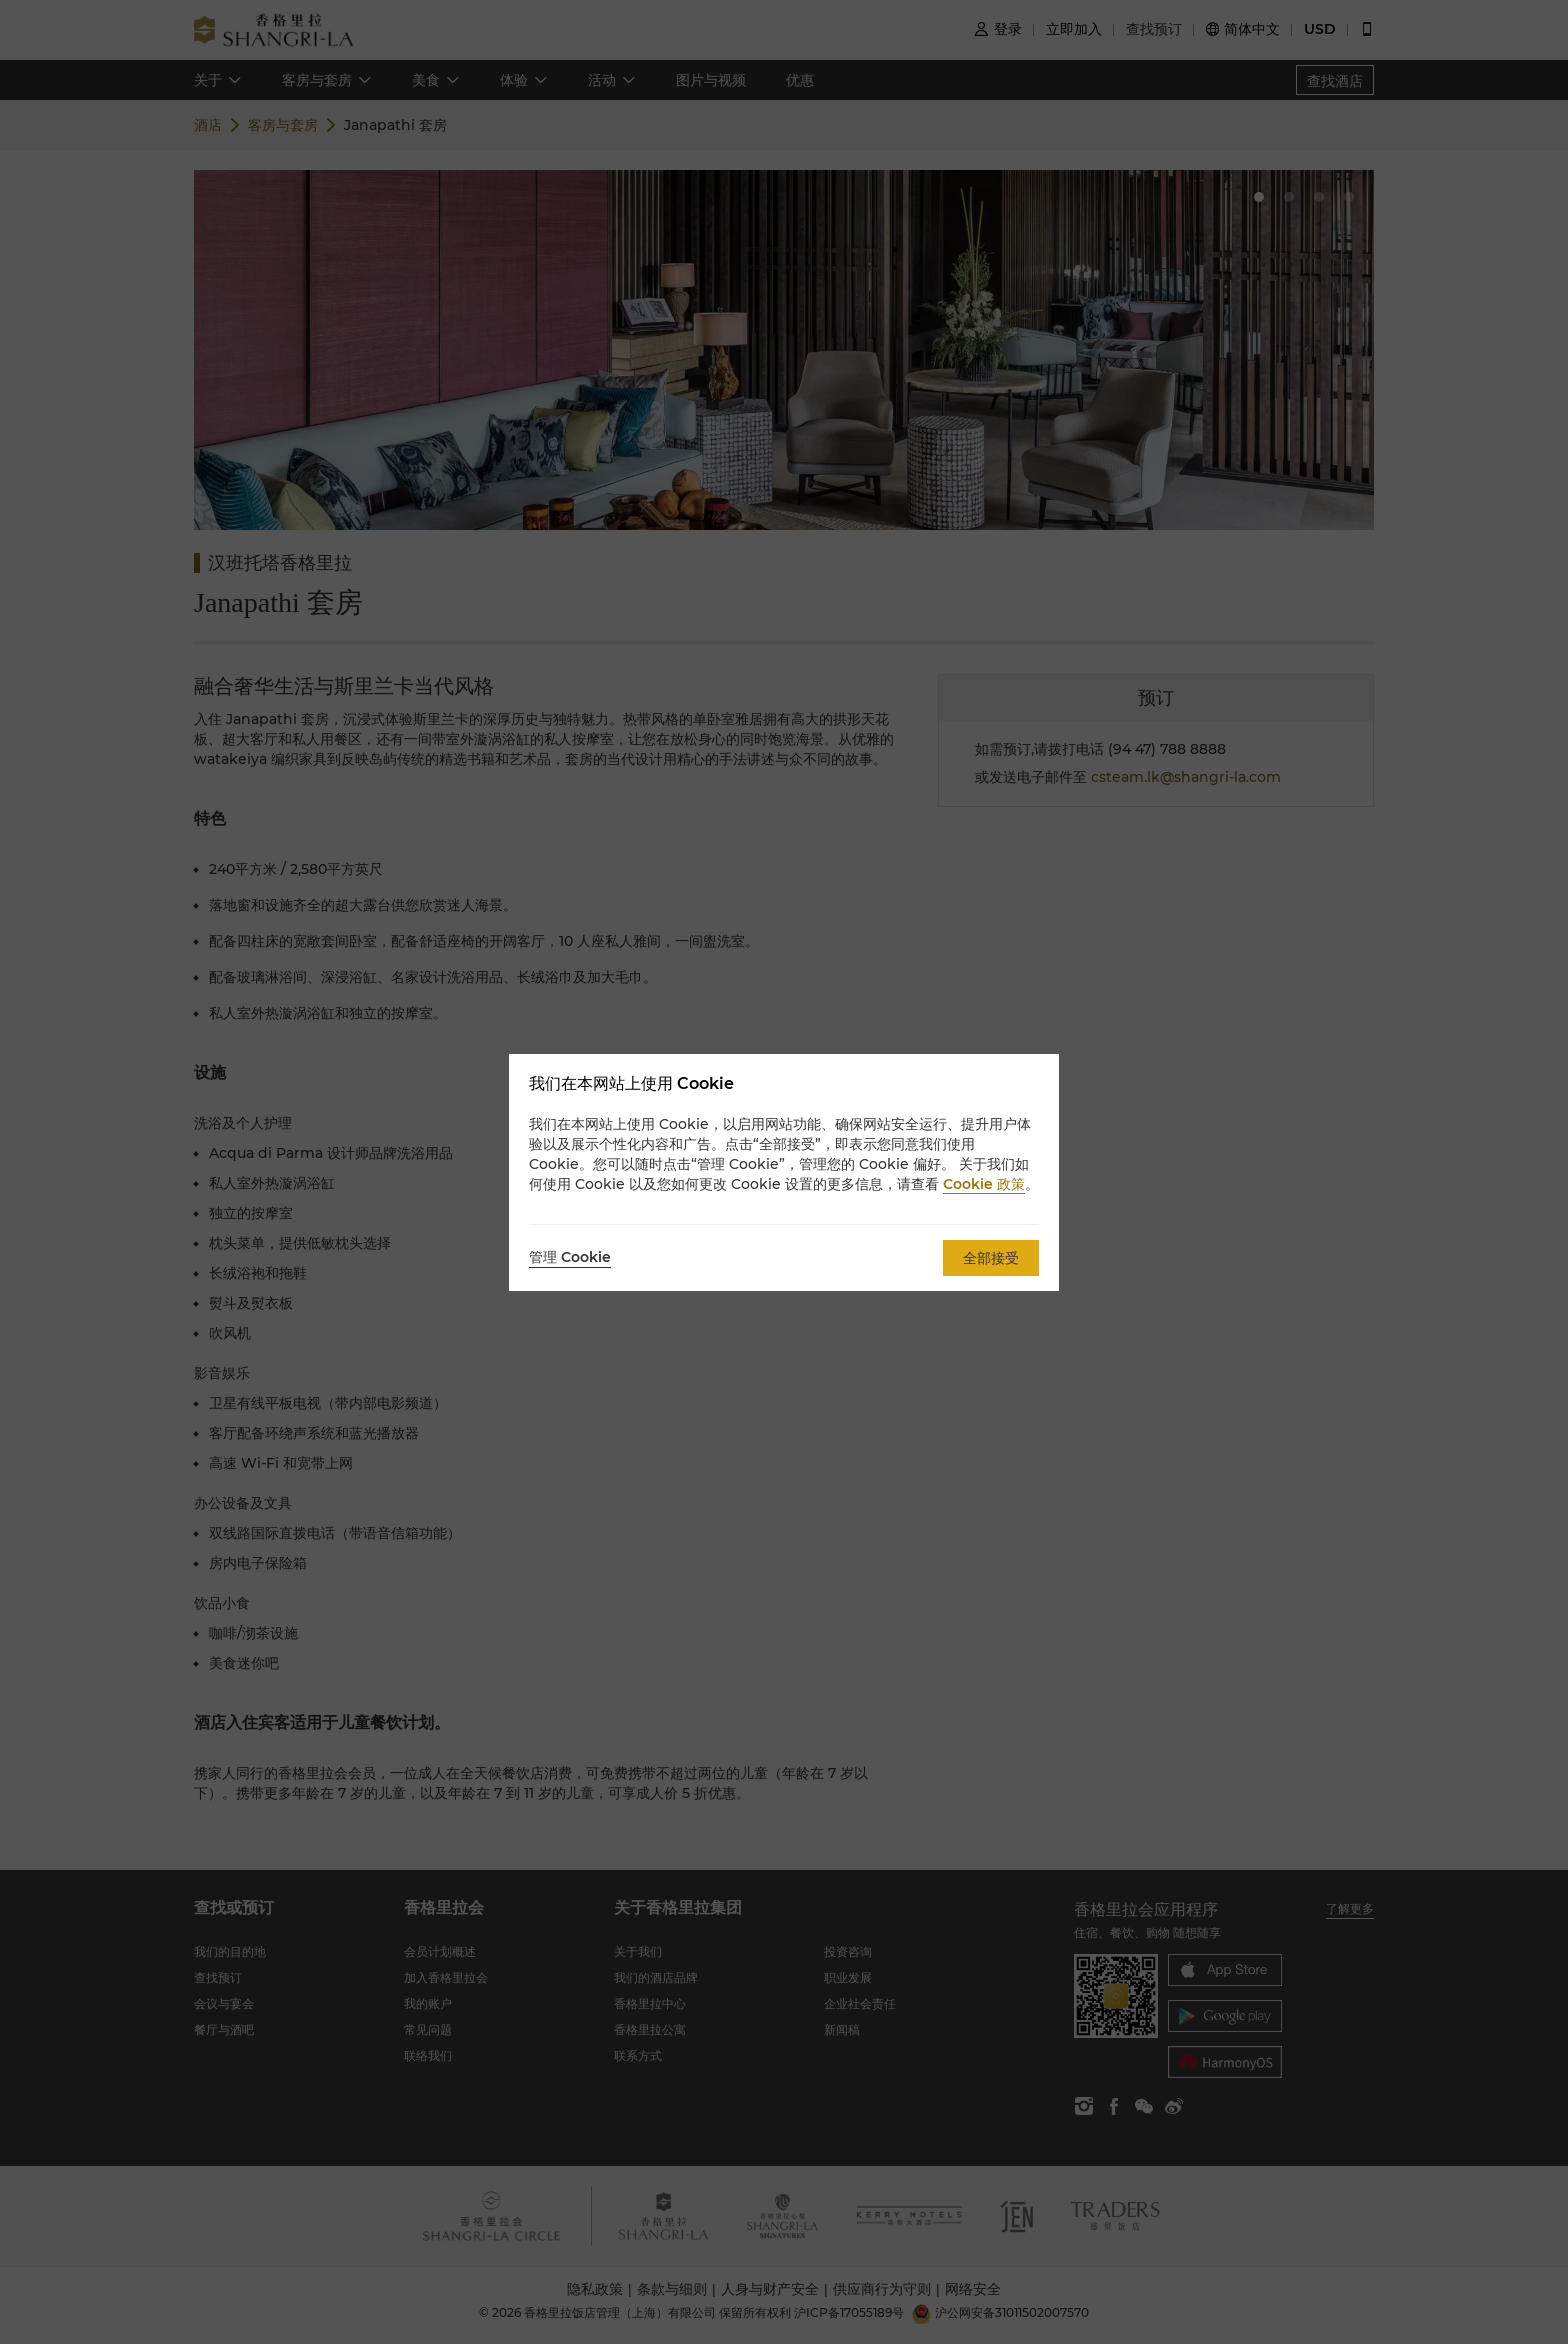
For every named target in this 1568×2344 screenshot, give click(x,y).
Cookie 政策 (984, 1184)
